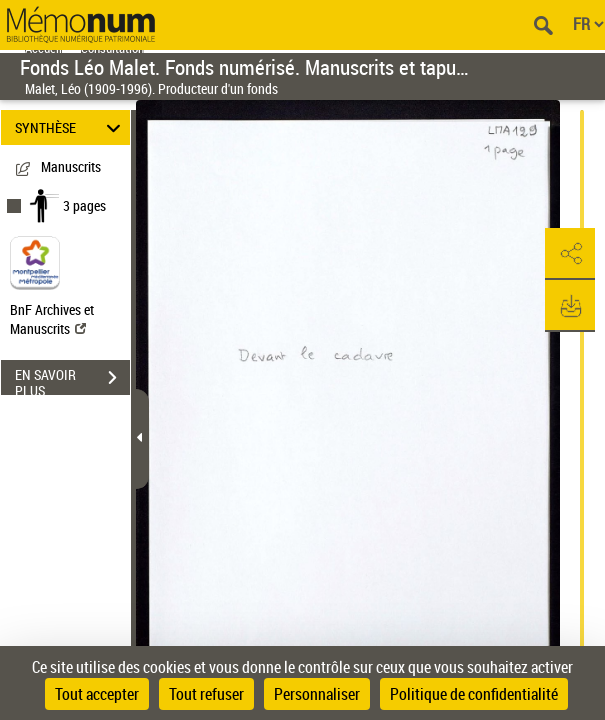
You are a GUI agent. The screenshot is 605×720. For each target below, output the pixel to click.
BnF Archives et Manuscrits (52, 319)
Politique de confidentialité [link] (474, 694)
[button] (570, 254)
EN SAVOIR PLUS (72, 380)
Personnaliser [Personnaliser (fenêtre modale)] (317, 694)
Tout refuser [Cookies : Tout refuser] (206, 694)
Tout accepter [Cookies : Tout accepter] (97, 694)
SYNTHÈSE (71, 127)
